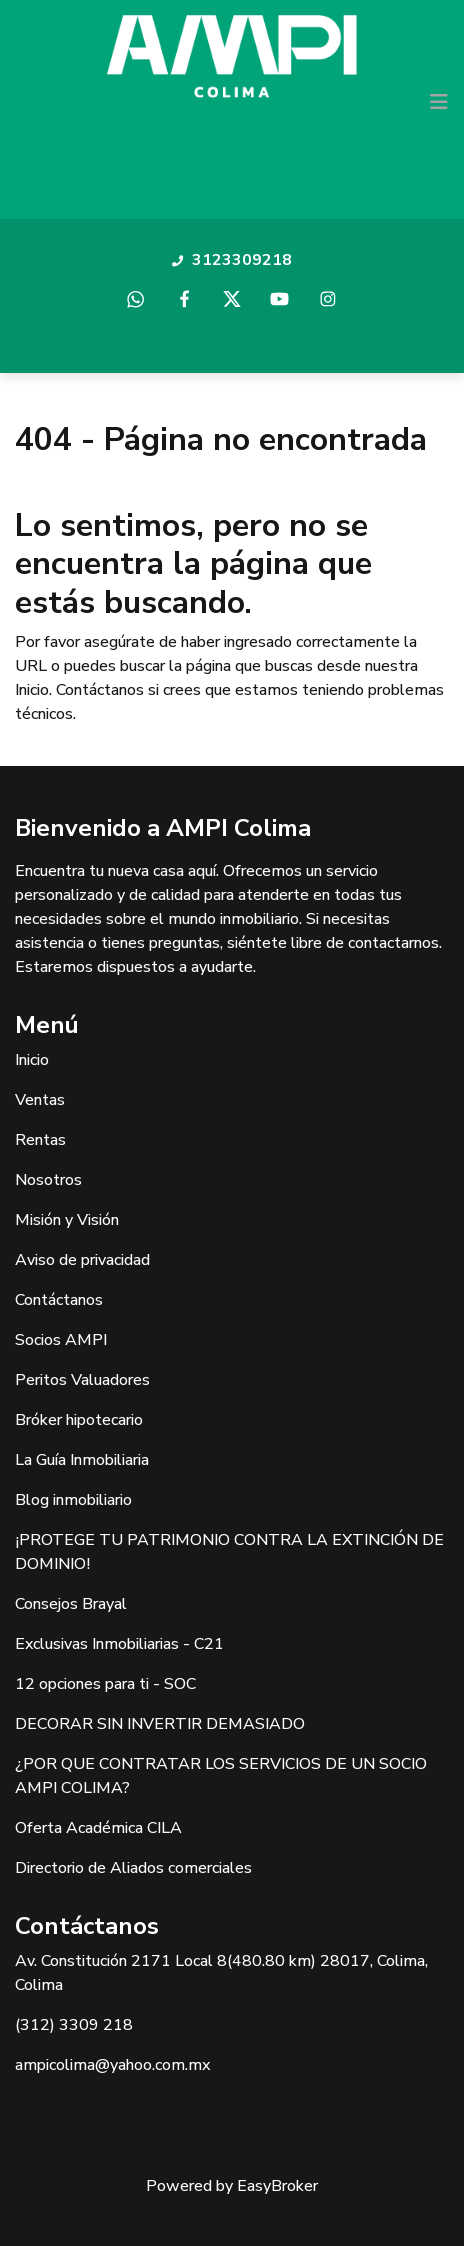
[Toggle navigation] (439, 102)
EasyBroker (277, 2186)
